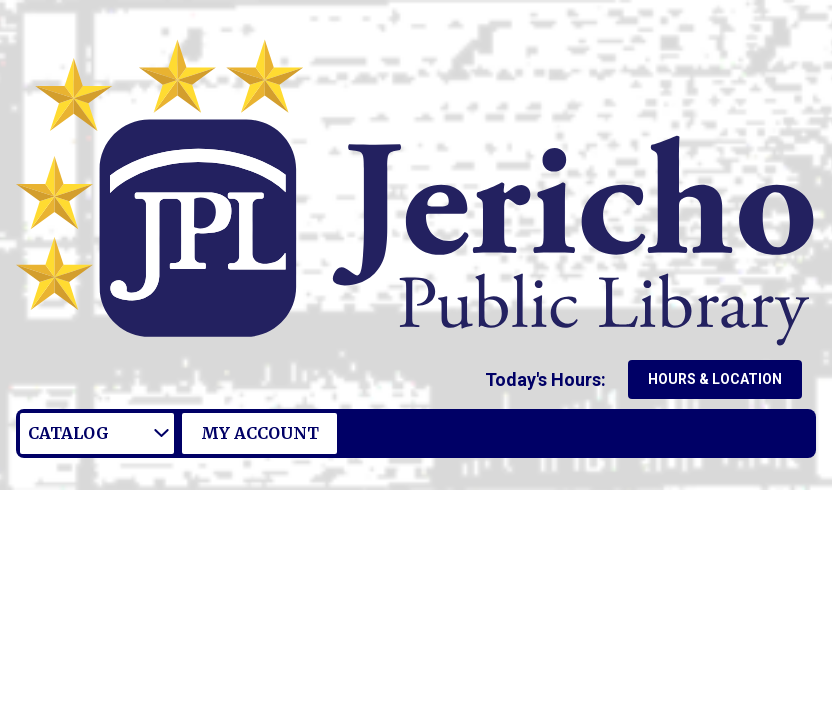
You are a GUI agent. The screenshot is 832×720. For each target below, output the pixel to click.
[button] (549, 379)
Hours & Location (715, 379)
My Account (260, 433)
